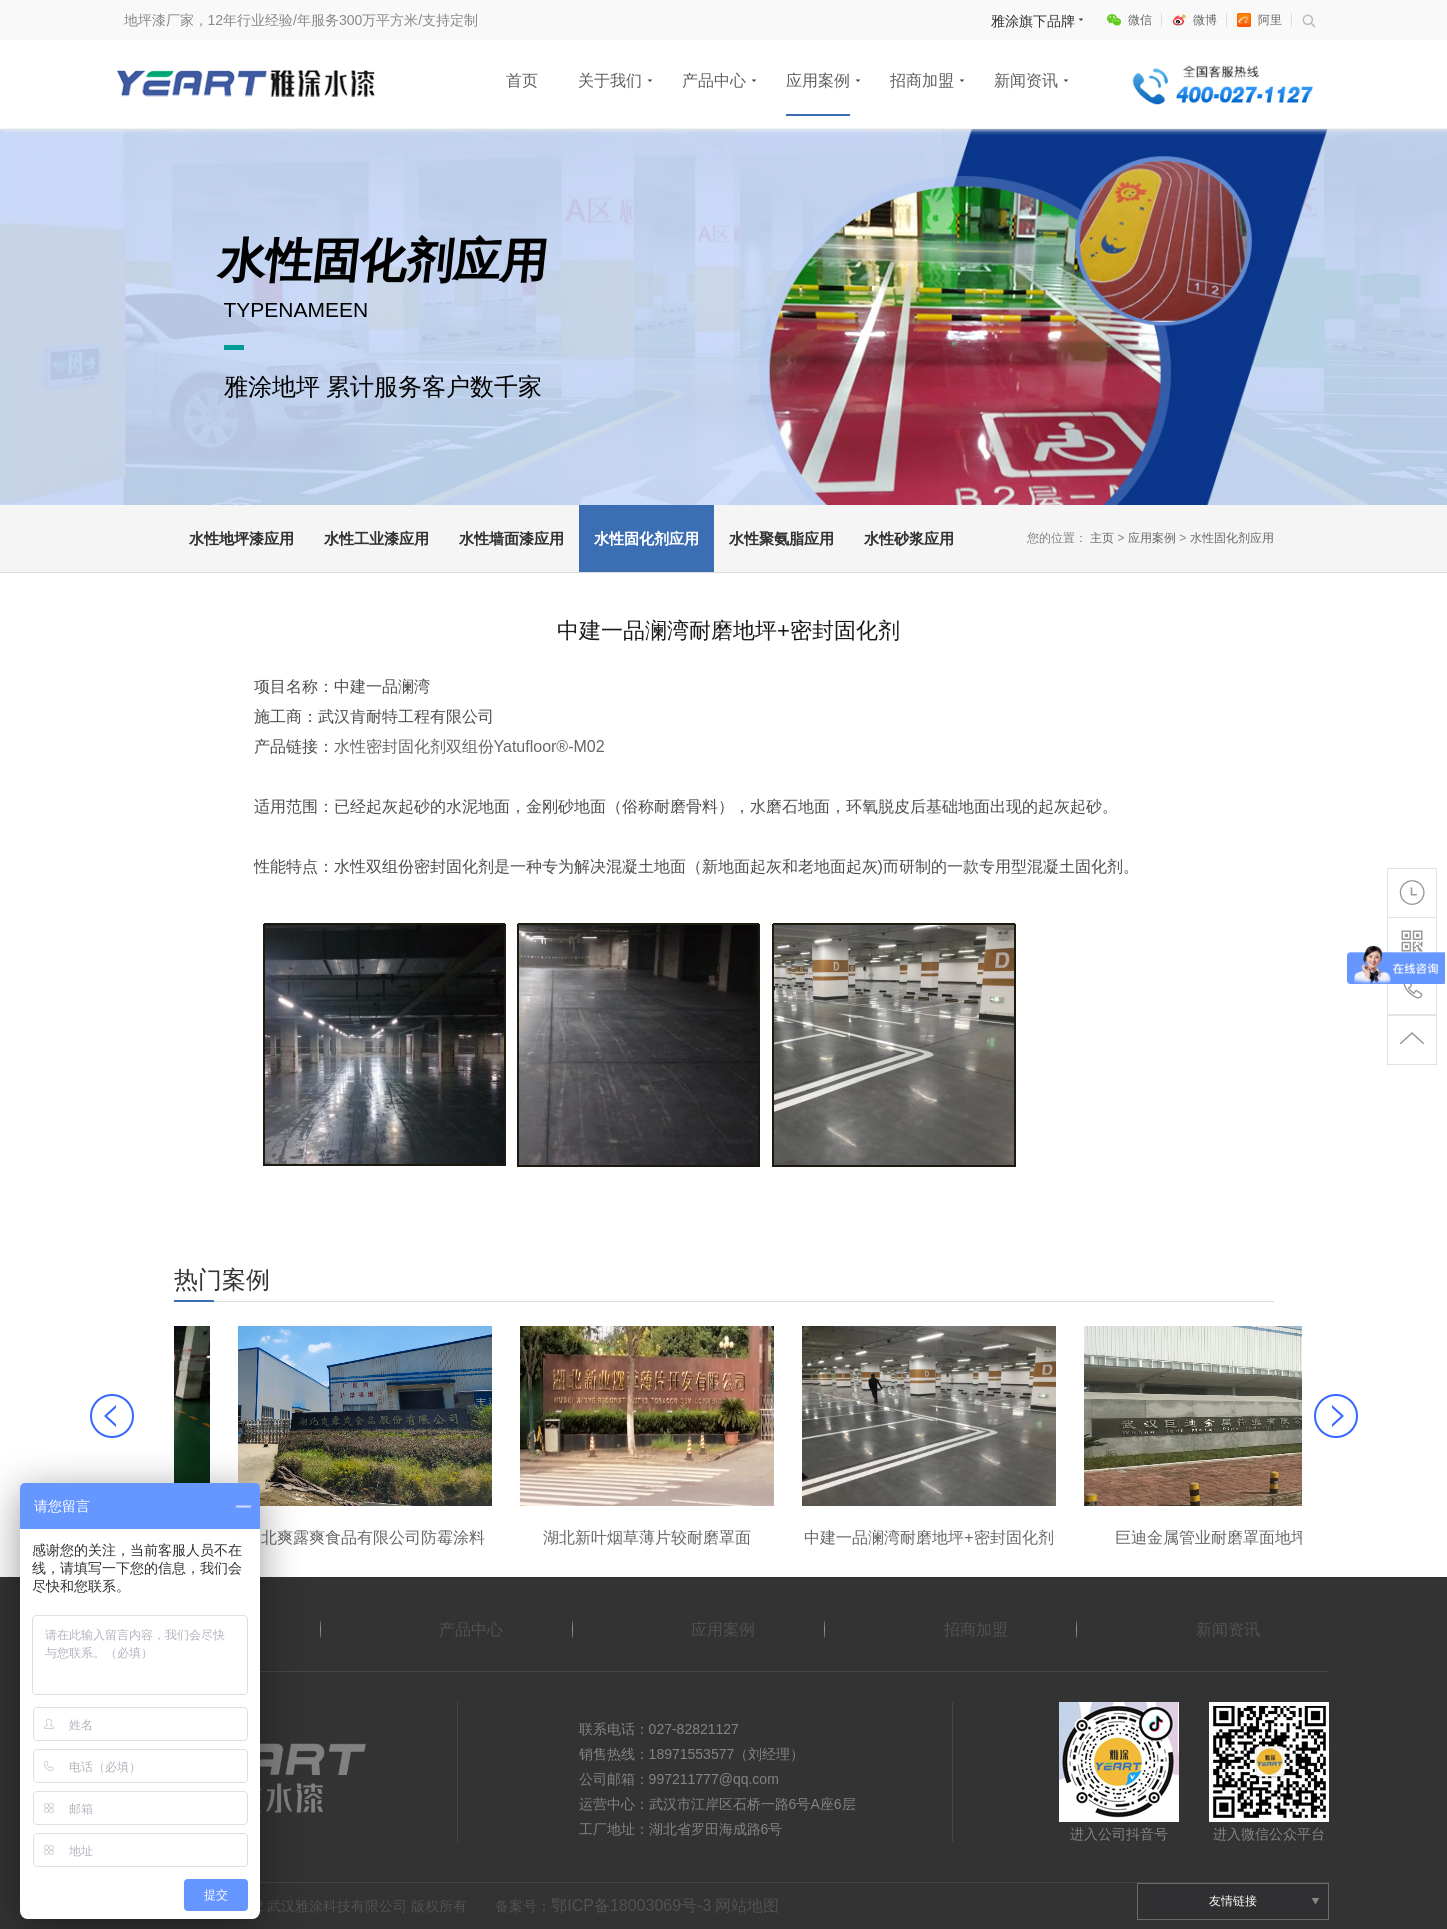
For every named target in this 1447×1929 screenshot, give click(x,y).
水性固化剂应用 (646, 538)
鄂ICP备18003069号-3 (631, 1905)
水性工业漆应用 (376, 538)
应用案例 (818, 80)
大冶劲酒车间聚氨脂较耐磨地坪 (301, 1537)
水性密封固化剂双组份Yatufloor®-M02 (469, 746)
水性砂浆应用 (909, 538)
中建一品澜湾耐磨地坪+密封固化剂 (1146, 1537)
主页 (1102, 538)
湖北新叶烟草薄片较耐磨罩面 (865, 1537)
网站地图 (747, 1905)
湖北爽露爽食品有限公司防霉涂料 (583, 1537)
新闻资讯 (1026, 80)
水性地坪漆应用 (241, 538)
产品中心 (714, 80)
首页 (522, 80)
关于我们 (610, 80)
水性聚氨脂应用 (781, 538)
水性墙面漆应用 (511, 538)
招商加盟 (922, 80)
